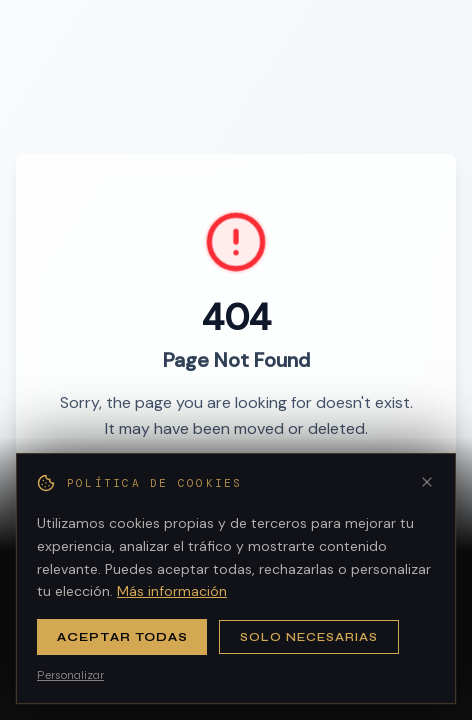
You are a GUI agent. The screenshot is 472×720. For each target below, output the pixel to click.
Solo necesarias (308, 637)
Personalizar (70, 675)
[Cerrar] (427, 482)
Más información (172, 591)
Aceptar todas (122, 637)
